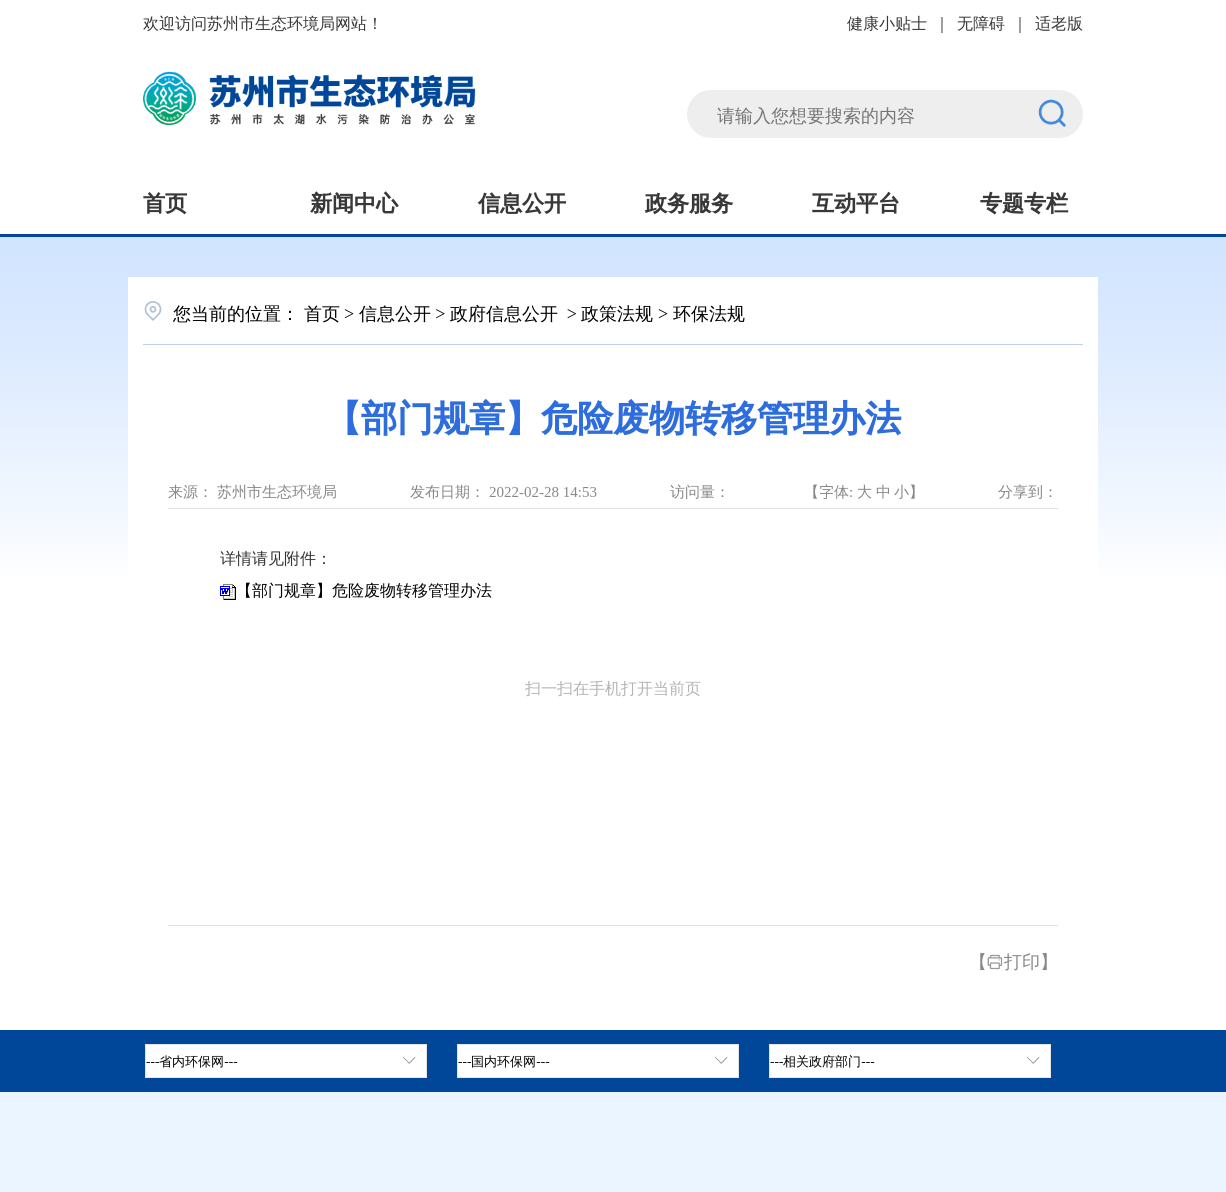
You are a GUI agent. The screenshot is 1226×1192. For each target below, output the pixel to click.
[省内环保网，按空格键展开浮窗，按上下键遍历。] (286, 1061)
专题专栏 (1024, 201)
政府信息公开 (506, 312)
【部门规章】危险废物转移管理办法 (364, 590)
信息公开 (522, 201)
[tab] (598, 1061)
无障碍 (981, 22)
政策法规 (617, 312)
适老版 (1059, 22)
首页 (165, 201)
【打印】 (1013, 960)
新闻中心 (354, 201)
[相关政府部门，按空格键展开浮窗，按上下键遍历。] (910, 1061)
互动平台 (856, 201)
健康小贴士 (887, 22)
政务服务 (689, 201)
